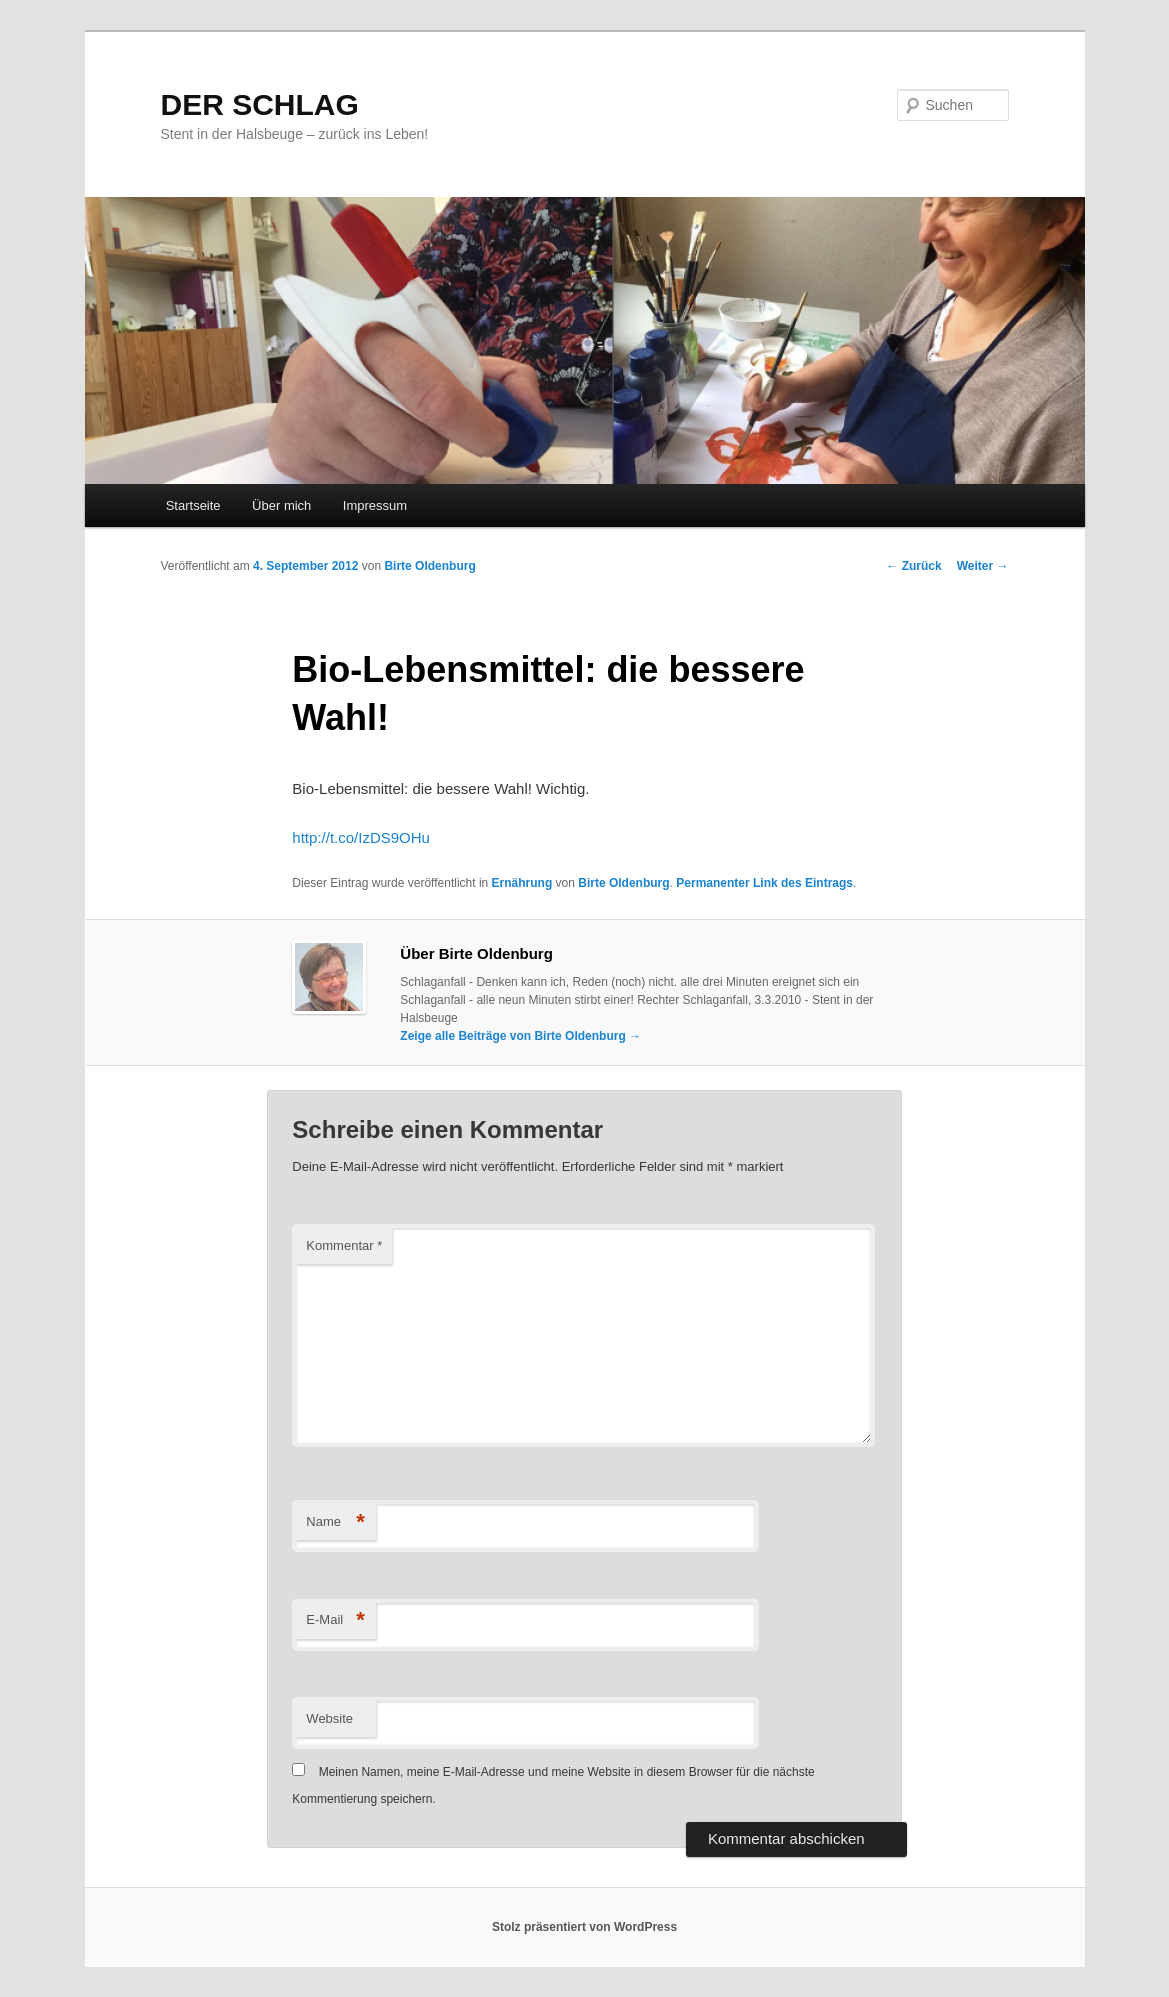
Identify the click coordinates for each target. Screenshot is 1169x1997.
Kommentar (344, 1245)
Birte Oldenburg (429, 566)
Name (335, 1522)
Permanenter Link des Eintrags (764, 883)
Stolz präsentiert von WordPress (584, 1927)
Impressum (375, 505)
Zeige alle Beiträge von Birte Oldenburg (520, 1036)
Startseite (193, 505)
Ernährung (522, 883)
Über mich (281, 505)
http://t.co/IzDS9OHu (361, 837)
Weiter (983, 566)
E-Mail (335, 1620)
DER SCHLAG (260, 104)
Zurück (913, 566)
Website (329, 1718)
